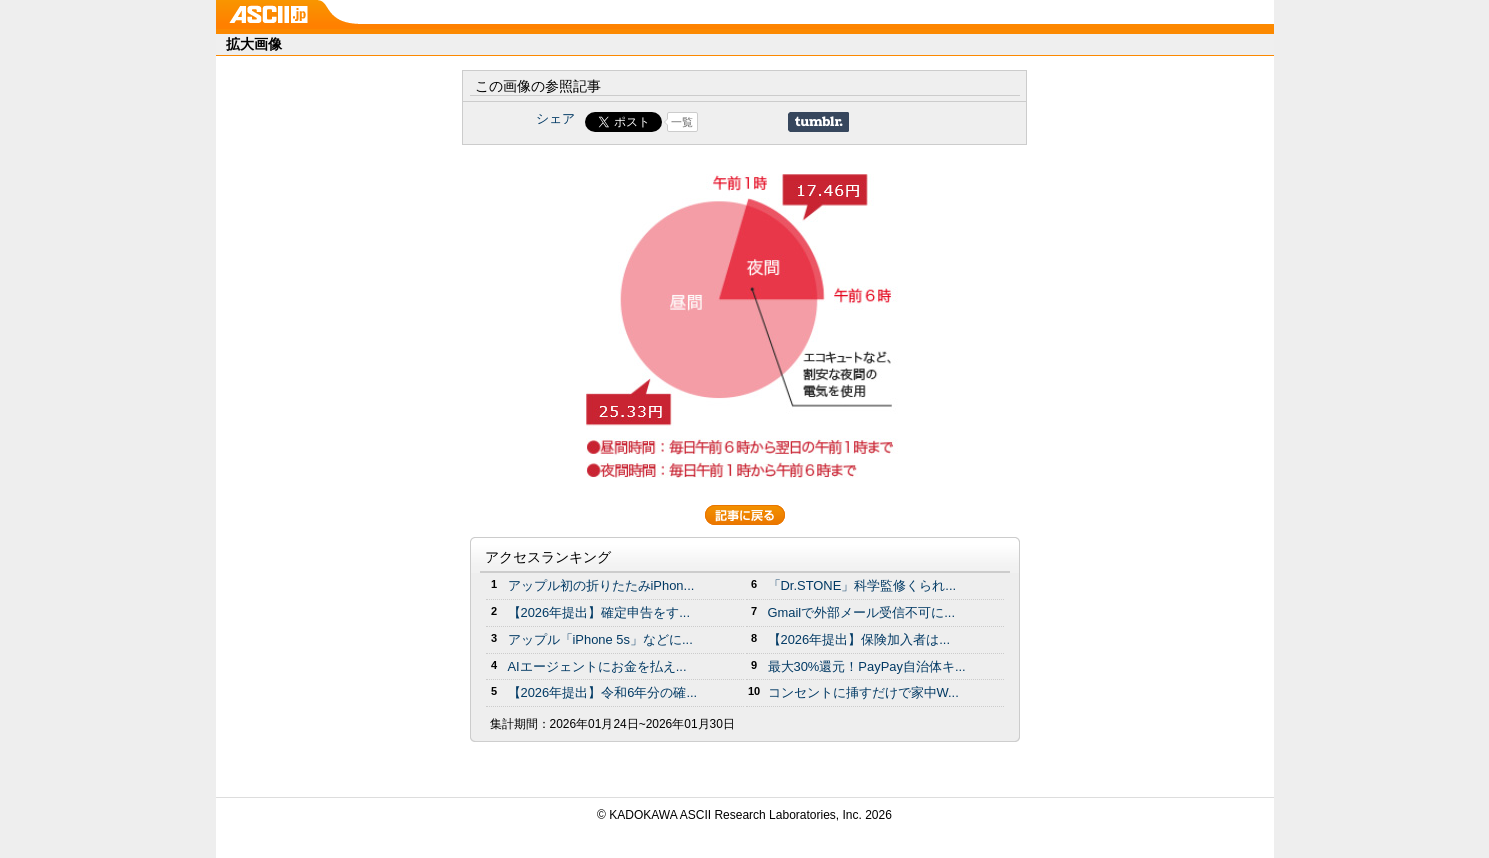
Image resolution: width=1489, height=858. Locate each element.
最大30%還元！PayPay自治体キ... (867, 666)
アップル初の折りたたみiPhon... (601, 585)
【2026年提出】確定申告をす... (599, 612)
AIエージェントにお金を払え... (597, 666)
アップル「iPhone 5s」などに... (600, 639)
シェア (555, 118)
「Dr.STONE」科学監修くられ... (862, 585)
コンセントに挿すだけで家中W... (863, 692)
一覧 (682, 122)
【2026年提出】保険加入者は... (859, 639)
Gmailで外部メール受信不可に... (862, 612)
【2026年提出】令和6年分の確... (603, 692)
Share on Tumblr (818, 122)
